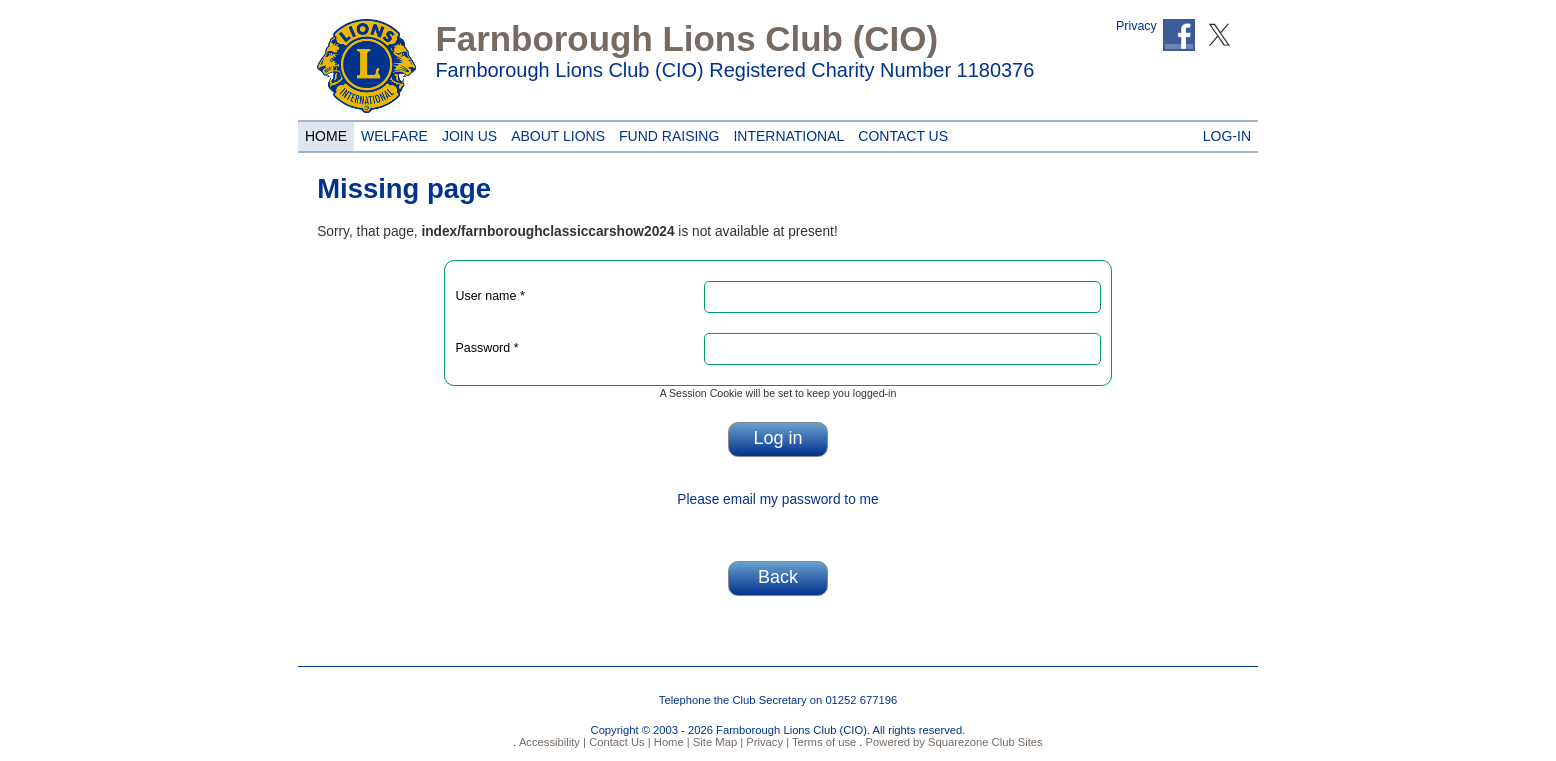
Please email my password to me (777, 499)
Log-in (1227, 133)
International (785, 133)
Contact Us (899, 133)
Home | (670, 742)
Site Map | (716, 742)
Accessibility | (551, 742)
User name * (489, 296)
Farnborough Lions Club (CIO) (686, 38)
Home (323, 133)
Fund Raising (665, 133)
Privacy (1136, 26)
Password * (486, 348)
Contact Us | (618, 742)
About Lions (554, 133)
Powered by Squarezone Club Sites (954, 742)
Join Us (469, 133)
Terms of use (822, 742)
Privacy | (766, 742)
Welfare (391, 133)
